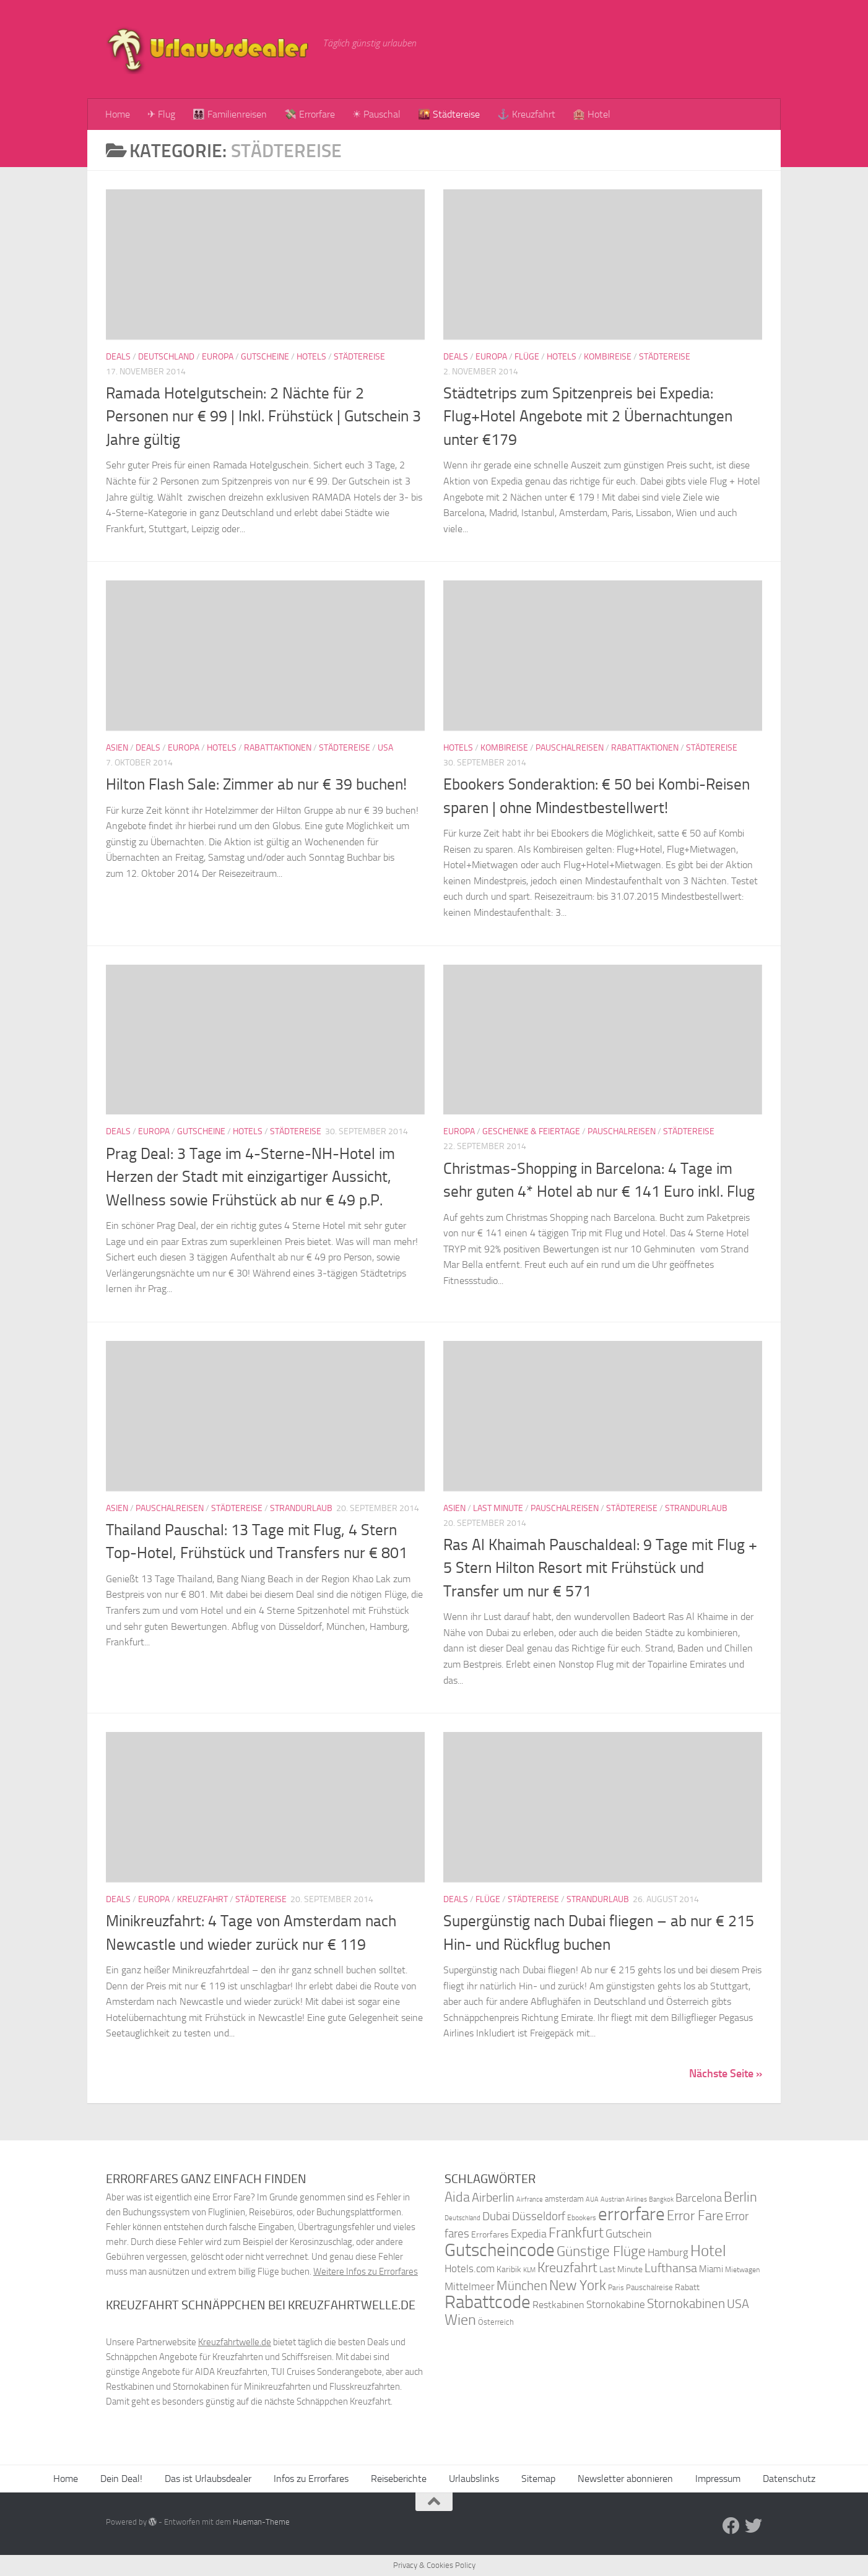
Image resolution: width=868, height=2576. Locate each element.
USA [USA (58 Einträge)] (738, 2304)
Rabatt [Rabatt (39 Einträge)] (687, 2287)
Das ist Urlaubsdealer (208, 2478)
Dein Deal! (121, 2478)
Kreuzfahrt (202, 1899)
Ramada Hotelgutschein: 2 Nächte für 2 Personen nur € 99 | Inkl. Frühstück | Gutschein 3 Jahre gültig (263, 416)
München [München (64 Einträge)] (522, 2285)
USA (385, 748)
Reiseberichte (399, 2478)
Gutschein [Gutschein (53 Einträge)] (628, 2234)
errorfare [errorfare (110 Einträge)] (631, 2214)
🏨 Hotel (591, 114)
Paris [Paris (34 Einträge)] (616, 2287)
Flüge (526, 356)
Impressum (717, 2478)
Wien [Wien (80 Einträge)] (460, 2319)
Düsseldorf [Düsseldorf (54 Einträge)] (538, 2216)
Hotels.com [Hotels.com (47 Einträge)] (470, 2269)
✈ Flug (161, 114)
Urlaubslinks (474, 2478)
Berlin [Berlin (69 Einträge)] (740, 2197)
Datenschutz (789, 2478)
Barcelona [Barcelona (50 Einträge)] (698, 2198)
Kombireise (607, 356)
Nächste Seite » (725, 2073)
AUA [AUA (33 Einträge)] (592, 2199)
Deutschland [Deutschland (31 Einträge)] (462, 2218)
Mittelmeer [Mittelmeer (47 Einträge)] (470, 2287)
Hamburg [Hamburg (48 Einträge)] (668, 2252)
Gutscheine (265, 356)
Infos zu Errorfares (311, 2478)
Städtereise (359, 356)
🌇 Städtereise (449, 114)
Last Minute (498, 1508)
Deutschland (166, 356)
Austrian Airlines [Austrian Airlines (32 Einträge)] (624, 2199)
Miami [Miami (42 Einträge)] (711, 2269)
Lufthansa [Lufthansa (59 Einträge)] (670, 2267)
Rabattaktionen (277, 748)
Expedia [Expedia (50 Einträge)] (529, 2234)
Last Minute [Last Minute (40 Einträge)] (621, 2269)
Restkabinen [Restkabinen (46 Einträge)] (558, 2305)
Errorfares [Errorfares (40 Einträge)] (490, 2234)
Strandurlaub (301, 1508)
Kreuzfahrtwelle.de (234, 2342)
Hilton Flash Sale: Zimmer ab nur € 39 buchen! (256, 784)
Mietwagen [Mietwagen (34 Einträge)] (742, 2269)
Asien (117, 748)
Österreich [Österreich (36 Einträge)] (496, 2322)
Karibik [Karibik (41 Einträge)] (509, 2269)
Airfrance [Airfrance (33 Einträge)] (529, 2199)
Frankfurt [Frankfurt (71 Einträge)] (576, 2233)
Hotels (311, 356)
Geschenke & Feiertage (531, 1131)
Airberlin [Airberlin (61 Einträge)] (493, 2197)
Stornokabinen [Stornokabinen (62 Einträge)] (686, 2303)
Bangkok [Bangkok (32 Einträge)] (661, 2199)
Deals (118, 356)
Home (117, 114)
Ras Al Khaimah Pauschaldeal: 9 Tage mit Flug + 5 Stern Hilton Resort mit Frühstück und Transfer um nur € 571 (600, 1568)
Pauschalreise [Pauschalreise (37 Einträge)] (649, 2287)
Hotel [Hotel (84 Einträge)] (708, 2251)
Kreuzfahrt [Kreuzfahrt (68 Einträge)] (567, 2267)
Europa (217, 356)
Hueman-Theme (261, 2521)
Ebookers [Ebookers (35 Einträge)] (581, 2217)
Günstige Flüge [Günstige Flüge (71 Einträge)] (601, 2251)
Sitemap (538, 2478)
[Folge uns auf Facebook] (731, 2526)
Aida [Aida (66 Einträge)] (457, 2197)
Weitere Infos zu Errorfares (365, 2271)
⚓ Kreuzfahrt (526, 114)
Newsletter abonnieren (625, 2478)
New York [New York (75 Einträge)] (577, 2285)
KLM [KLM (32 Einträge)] (529, 2270)
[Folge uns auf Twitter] (753, 2526)
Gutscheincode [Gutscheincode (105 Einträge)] (500, 2249)
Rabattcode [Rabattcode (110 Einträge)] (488, 2302)
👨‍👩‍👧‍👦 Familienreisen (230, 114)
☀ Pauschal (376, 114)
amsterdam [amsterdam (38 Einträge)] (564, 2198)
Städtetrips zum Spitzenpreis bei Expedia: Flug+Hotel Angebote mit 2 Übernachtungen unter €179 (587, 416)
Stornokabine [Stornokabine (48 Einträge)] (615, 2304)
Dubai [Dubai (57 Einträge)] (496, 2216)
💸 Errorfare (309, 114)
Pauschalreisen (570, 748)
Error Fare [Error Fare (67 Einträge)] (695, 2216)
